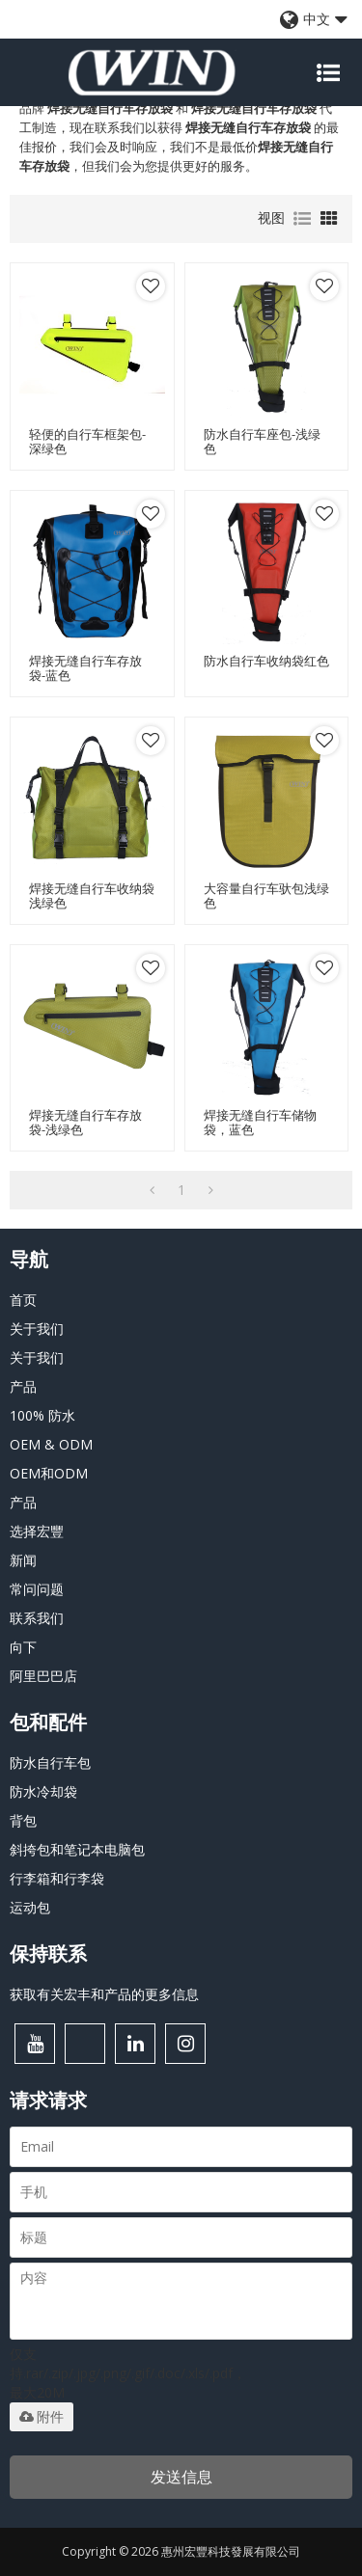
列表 (302, 218)
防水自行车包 (50, 1762)
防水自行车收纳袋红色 (266, 661)
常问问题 (37, 1589)
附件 (41, 2417)
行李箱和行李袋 (57, 1878)
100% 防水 (42, 1415)
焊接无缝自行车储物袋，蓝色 (260, 1122)
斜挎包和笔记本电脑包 (77, 1849)
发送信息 (181, 2476)
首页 (23, 1299)
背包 (23, 1820)
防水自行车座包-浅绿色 (262, 441)
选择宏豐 (37, 1531)
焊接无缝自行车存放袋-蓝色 (85, 668)
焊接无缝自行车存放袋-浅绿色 (85, 1122)
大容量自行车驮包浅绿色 (266, 895)
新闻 (23, 1560)
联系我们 (37, 1618)
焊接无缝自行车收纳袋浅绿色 (91, 895)
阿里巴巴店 (43, 1676)
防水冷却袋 (43, 1791)
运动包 (30, 1907)
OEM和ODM (49, 1473)
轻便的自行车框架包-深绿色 (87, 441)
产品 (23, 1386)
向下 (23, 1647)
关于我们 (37, 1328)
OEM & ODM (51, 1444)
